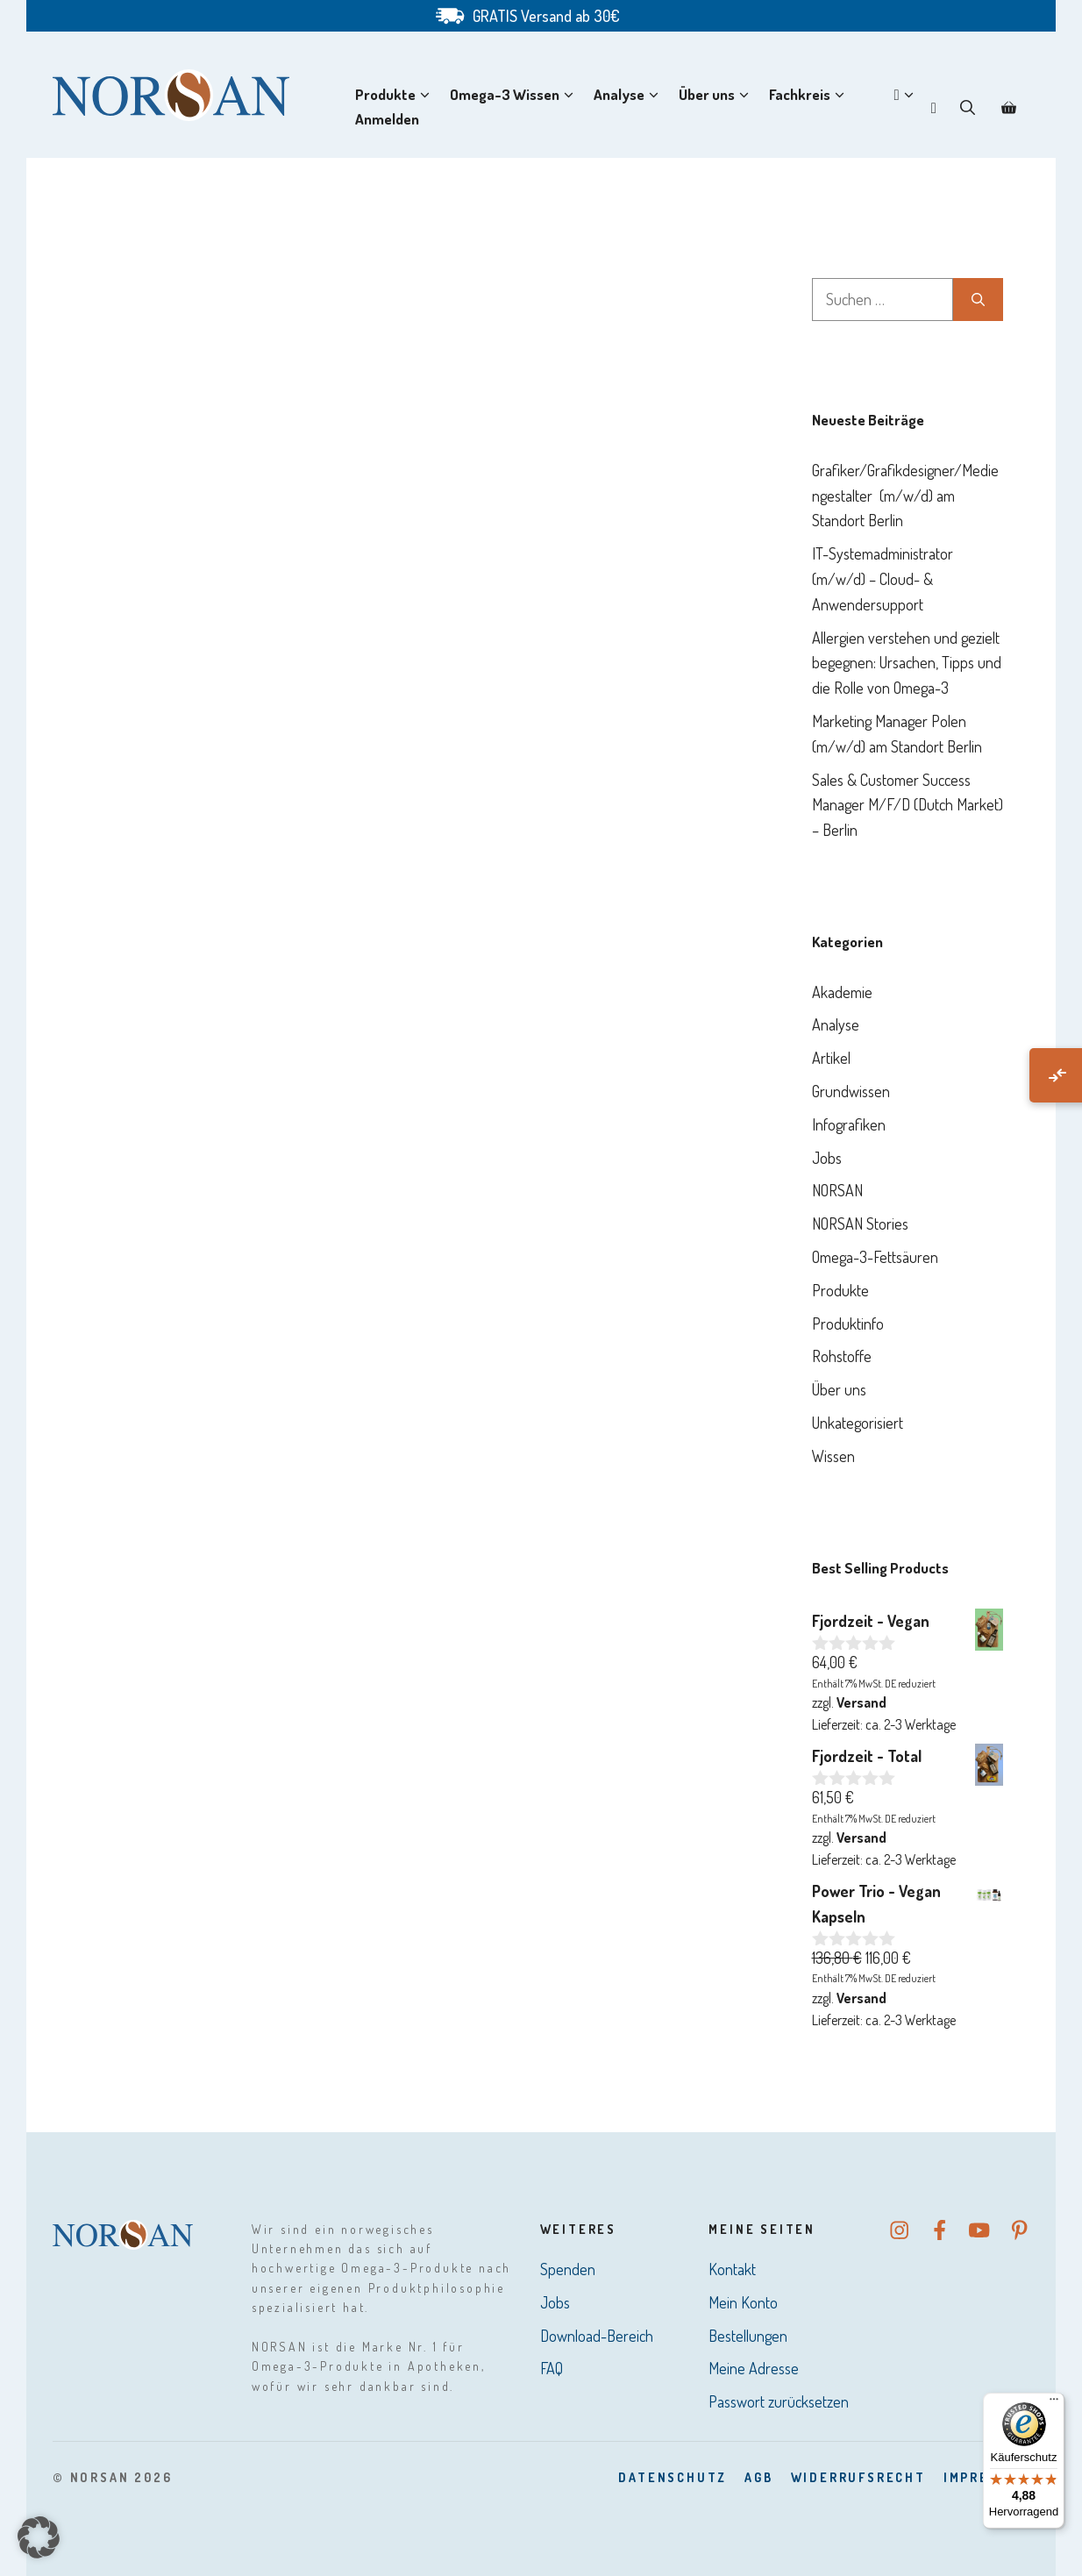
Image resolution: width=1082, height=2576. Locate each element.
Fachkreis (810, 94)
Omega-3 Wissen (515, 94)
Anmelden (387, 119)
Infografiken (849, 1124)
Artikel (831, 1057)
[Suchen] (978, 299)
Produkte (396, 94)
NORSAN (837, 1190)
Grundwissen (851, 1091)
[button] (967, 107)
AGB (758, 2477)
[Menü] (1053, 2403)
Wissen (833, 1456)
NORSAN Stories (860, 1223)
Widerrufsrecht (858, 2477)
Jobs (827, 1157)
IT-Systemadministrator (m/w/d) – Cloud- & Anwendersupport (882, 579)
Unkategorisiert (857, 1422)
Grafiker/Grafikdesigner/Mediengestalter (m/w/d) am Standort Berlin (905, 495)
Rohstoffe (842, 1356)
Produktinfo (848, 1323)
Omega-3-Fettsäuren (875, 1257)
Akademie (842, 992)
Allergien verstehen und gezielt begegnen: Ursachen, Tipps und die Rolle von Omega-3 (906, 663)
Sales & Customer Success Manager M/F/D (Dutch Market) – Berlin (907, 805)
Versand (861, 1702)
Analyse (630, 94)
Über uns (717, 94)
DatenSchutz (672, 2477)
